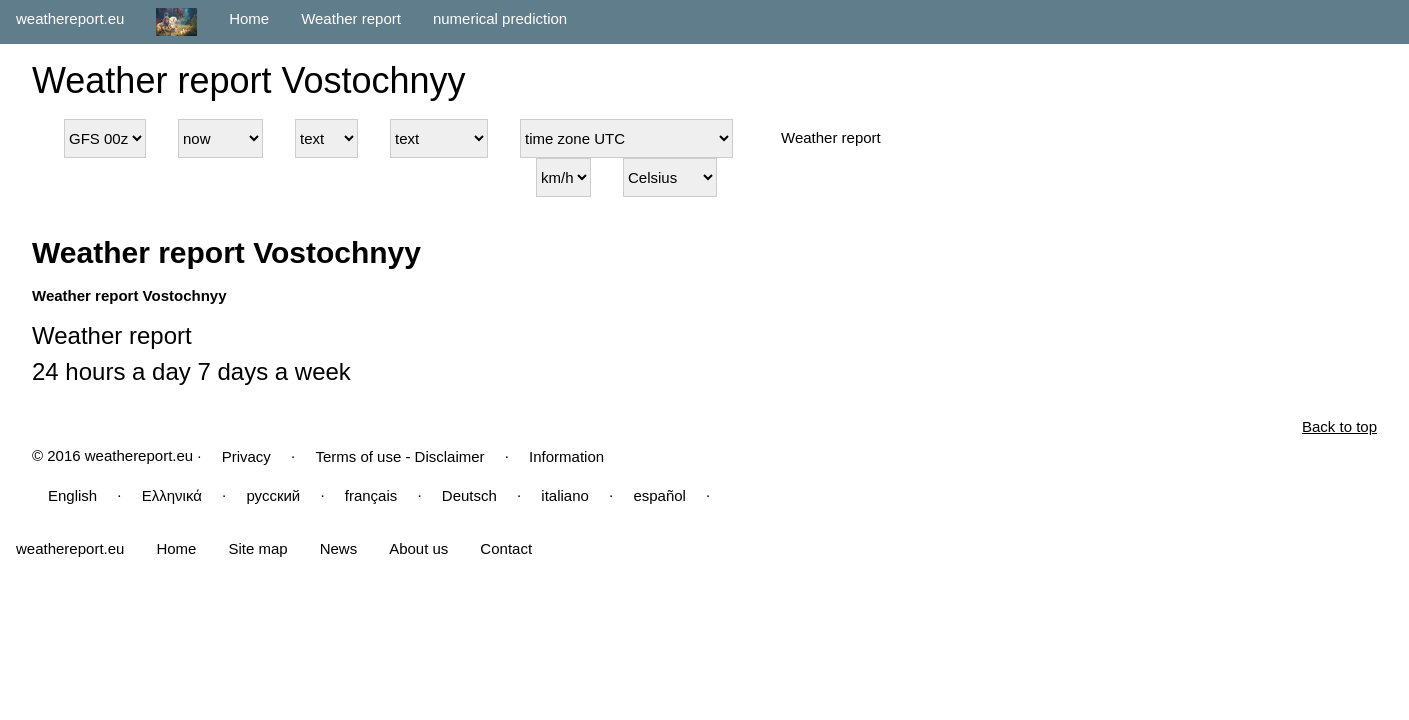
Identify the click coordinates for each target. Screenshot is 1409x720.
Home (249, 18)
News (339, 548)
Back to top (1339, 426)
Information (566, 456)
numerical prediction (500, 18)
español (659, 495)
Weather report (351, 18)
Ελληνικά (172, 495)
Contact (506, 548)
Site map (257, 548)
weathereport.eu (70, 18)
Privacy (246, 456)
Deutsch (469, 495)
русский (273, 495)
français (371, 495)
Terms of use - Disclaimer (399, 456)
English (72, 495)
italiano (565, 495)
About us (418, 548)
